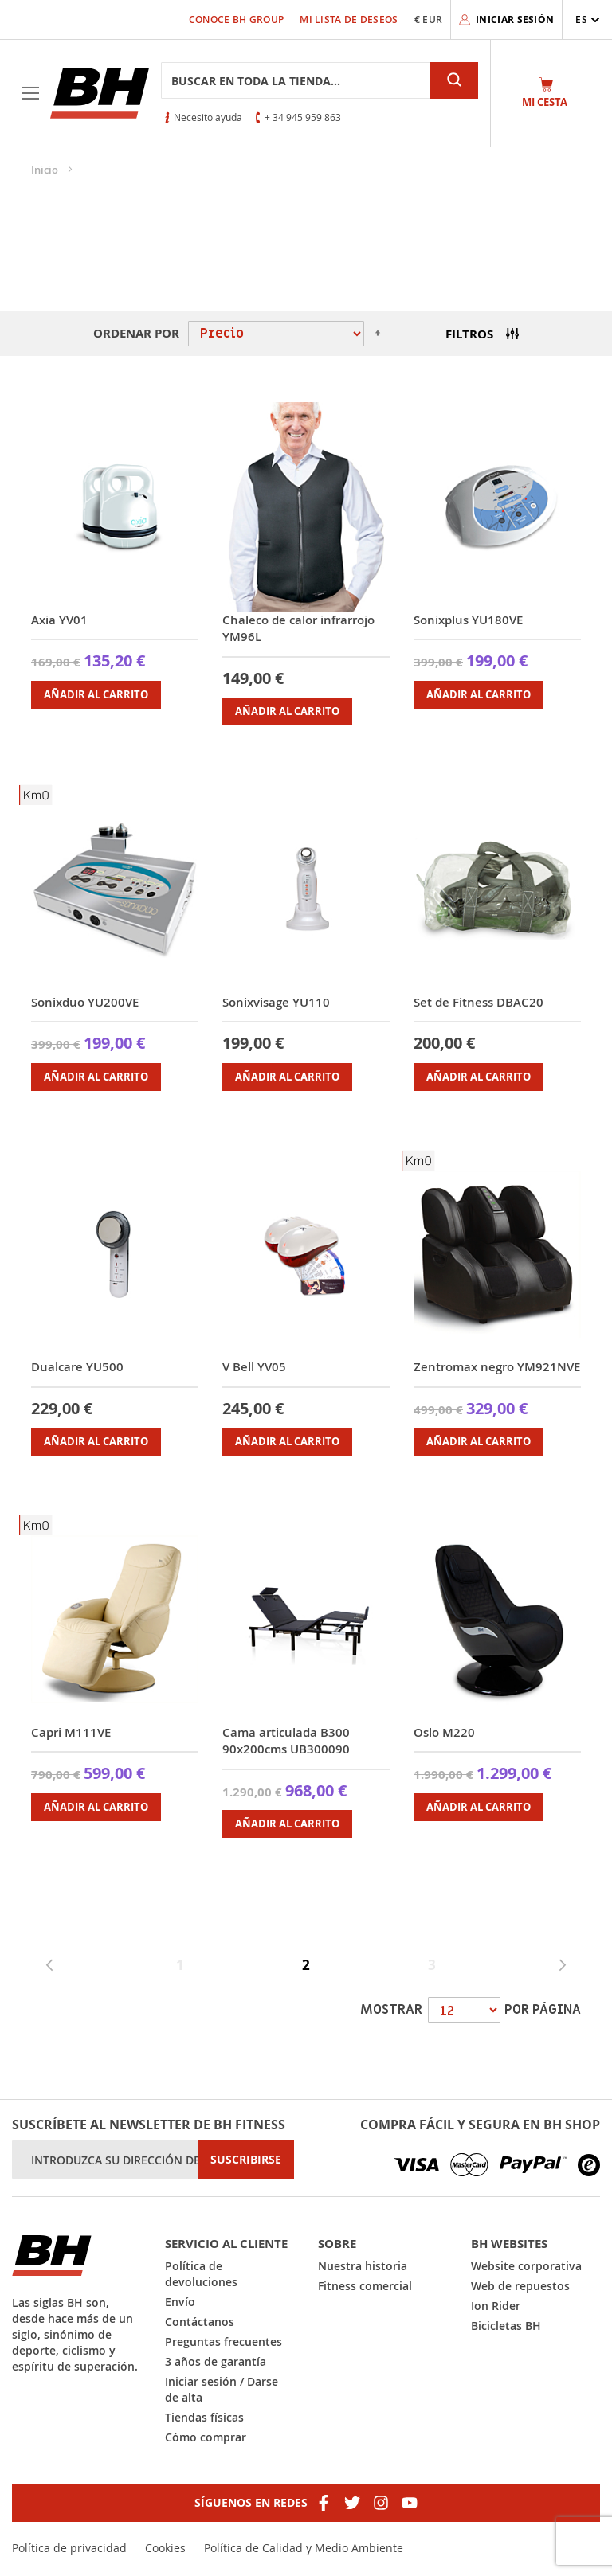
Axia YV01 (59, 620)
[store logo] (99, 93)
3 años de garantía (215, 2361)
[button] (587, 19)
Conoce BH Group (236, 19)
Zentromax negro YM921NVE (497, 1366)
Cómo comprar (205, 2437)
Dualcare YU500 (77, 1366)
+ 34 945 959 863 (303, 117)
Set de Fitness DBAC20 (478, 1002)
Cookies (165, 2547)
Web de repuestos (520, 2285)
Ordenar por (136, 333)
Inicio (46, 169)
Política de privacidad (69, 2547)
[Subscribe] (246, 2159)
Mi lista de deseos (349, 19)
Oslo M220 (444, 1732)
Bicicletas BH (506, 2325)
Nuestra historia (362, 2265)
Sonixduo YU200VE (85, 1002)
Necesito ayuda (208, 117)
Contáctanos (199, 2321)
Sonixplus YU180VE (468, 620)
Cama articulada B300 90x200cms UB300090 (286, 1740)
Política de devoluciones (201, 2273)
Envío (180, 2301)
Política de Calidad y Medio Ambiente (303, 2547)
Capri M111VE (71, 1732)
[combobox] (295, 80)
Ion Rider (495, 2305)
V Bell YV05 (254, 1366)
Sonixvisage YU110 (276, 1002)
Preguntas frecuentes (223, 2341)
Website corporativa (526, 2265)
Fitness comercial (365, 2285)
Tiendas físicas (204, 2417)
